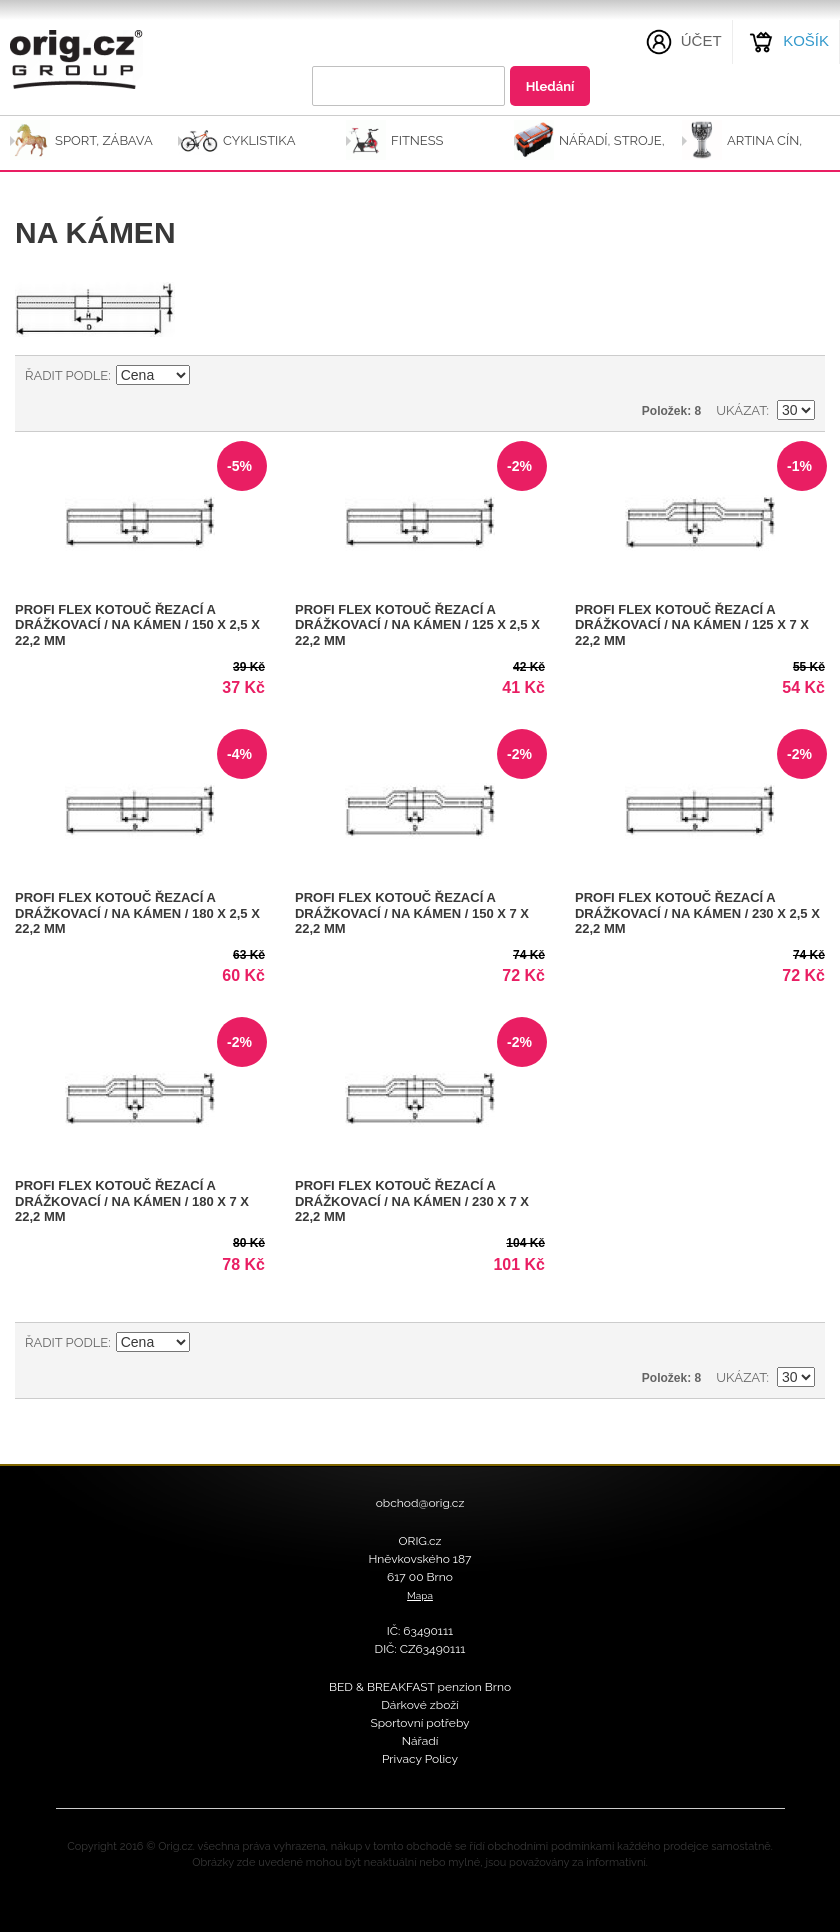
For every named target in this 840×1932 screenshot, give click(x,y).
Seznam (800, 376)
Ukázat (741, 410)
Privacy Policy (420, 1759)
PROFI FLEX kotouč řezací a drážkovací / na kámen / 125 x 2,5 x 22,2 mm (417, 625)
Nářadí (420, 1741)
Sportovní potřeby (419, 1723)
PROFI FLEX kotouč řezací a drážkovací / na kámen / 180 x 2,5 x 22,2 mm (137, 913)
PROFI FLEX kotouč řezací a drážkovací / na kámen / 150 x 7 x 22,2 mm (412, 913)
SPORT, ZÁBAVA (104, 140)
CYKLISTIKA (259, 140)
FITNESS (417, 140)
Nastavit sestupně (208, 376)
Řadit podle (66, 375)
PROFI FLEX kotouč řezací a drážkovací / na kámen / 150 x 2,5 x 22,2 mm (137, 625)
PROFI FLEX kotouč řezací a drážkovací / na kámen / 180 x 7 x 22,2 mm (132, 1201)
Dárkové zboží (419, 1705)
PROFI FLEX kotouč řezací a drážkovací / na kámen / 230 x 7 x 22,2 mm (412, 1201)
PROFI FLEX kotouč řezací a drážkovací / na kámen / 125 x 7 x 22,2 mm (692, 625)
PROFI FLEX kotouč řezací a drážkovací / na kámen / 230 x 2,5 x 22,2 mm (697, 913)
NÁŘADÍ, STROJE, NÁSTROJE (612, 149)
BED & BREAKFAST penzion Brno (420, 1687)
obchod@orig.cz (420, 1503)
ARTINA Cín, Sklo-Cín (764, 149)
